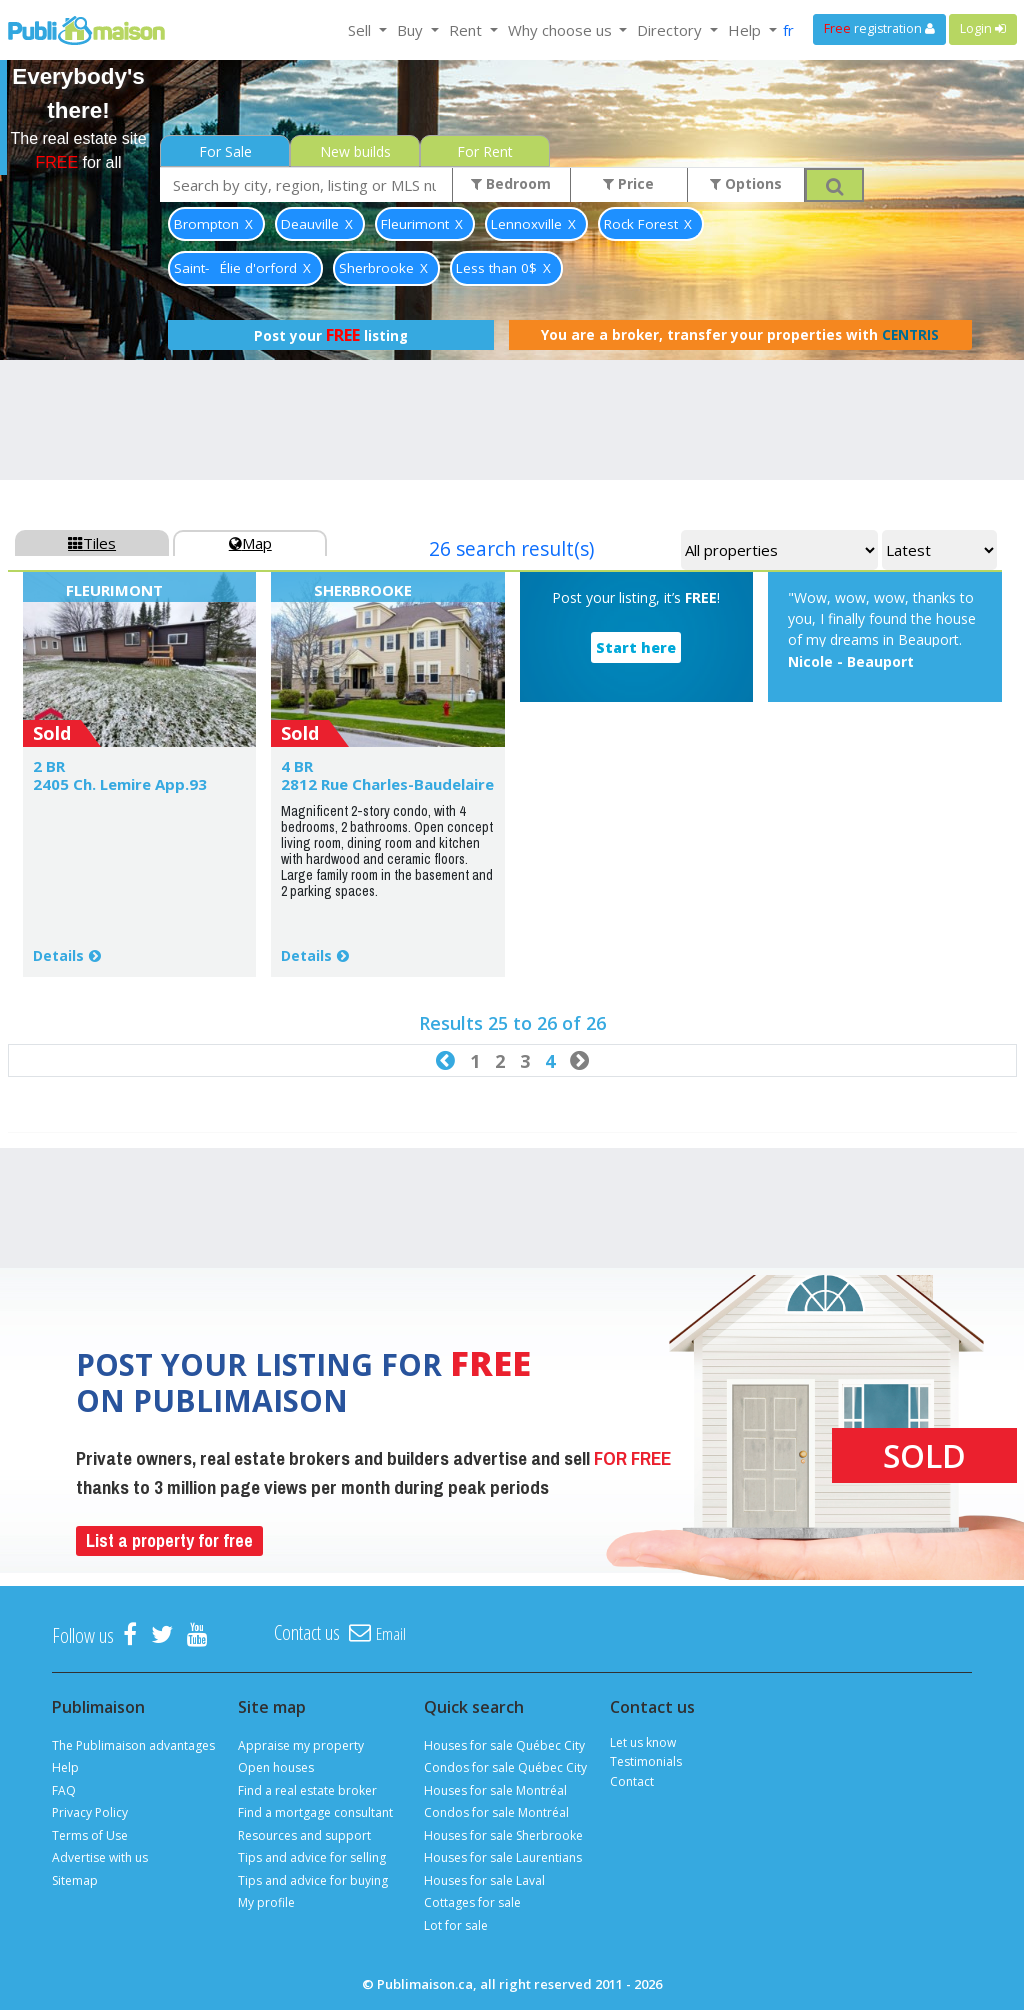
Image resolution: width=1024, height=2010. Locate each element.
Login (983, 28)
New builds (355, 151)
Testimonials (646, 1761)
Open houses (276, 1767)
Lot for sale (456, 1925)
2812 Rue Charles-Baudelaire (387, 784)
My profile (266, 1902)
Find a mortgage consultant (315, 1812)
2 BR (49, 766)
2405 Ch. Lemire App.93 (120, 784)
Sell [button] (361, 30)
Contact (632, 1781)
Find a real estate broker (307, 1790)
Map (250, 543)
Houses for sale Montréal (495, 1790)
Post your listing (331, 335)
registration (879, 28)
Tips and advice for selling (312, 1857)
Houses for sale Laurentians (503, 1857)
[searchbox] (306, 184)
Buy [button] (412, 30)
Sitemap (75, 1880)
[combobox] (306, 184)
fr (788, 30)
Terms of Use (90, 1835)
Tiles (92, 543)
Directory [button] (671, 30)
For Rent (485, 151)
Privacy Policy (90, 1812)
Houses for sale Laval (484, 1880)
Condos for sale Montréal (496, 1812)
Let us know (643, 1742)
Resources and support (304, 1835)
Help (65, 1767)
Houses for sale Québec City (504, 1745)
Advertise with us (100, 1857)
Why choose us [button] (562, 30)
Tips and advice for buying (313, 1880)
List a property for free (169, 1540)
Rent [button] (467, 30)
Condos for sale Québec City (505, 1767)
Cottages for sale (472, 1902)
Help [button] (746, 30)
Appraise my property (301, 1745)
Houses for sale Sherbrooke (503, 1835)
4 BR (297, 766)
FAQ (64, 1790)
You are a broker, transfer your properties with (740, 335)
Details (58, 955)
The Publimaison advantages (133, 1745)
